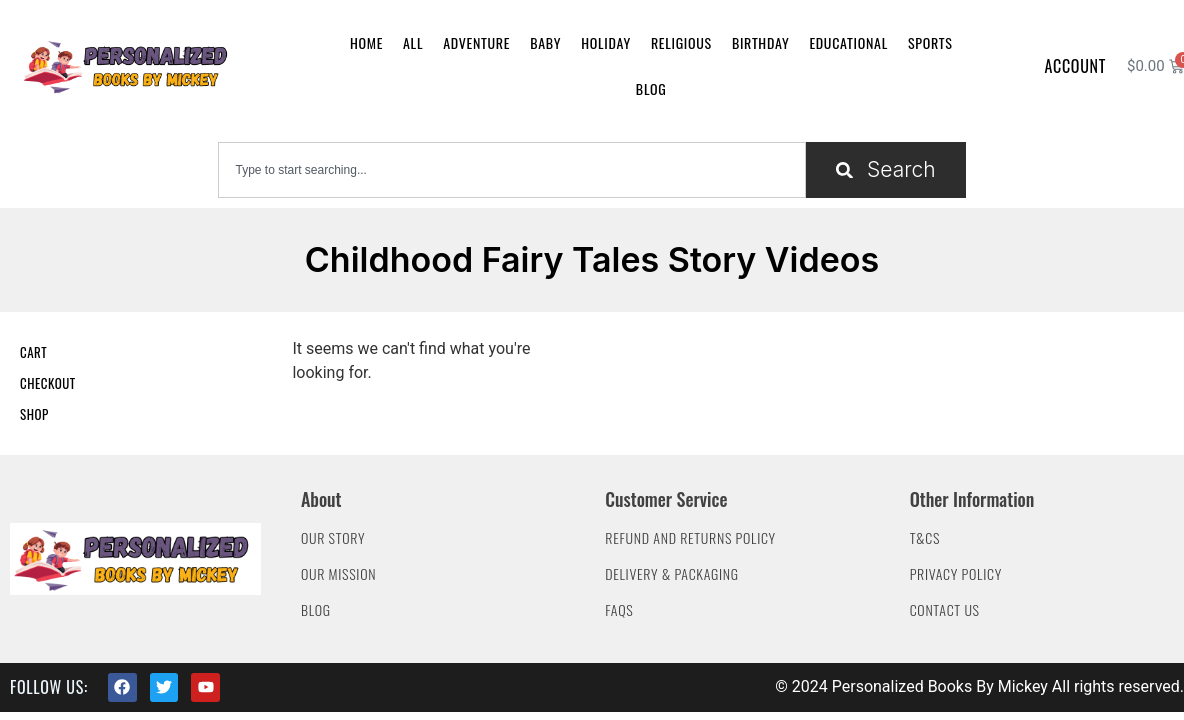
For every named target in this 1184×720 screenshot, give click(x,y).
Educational (848, 42)
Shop (34, 414)
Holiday (606, 42)
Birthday (760, 42)
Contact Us (945, 609)
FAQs (619, 609)
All (413, 42)
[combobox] (512, 170)
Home (366, 42)
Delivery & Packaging (671, 573)
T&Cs (925, 537)
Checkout (48, 383)
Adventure (476, 42)
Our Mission (338, 573)
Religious (681, 42)
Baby (545, 42)
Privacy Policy (956, 573)
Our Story (333, 537)
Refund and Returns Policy (690, 537)
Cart (33, 352)
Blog (651, 88)
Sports (930, 42)
